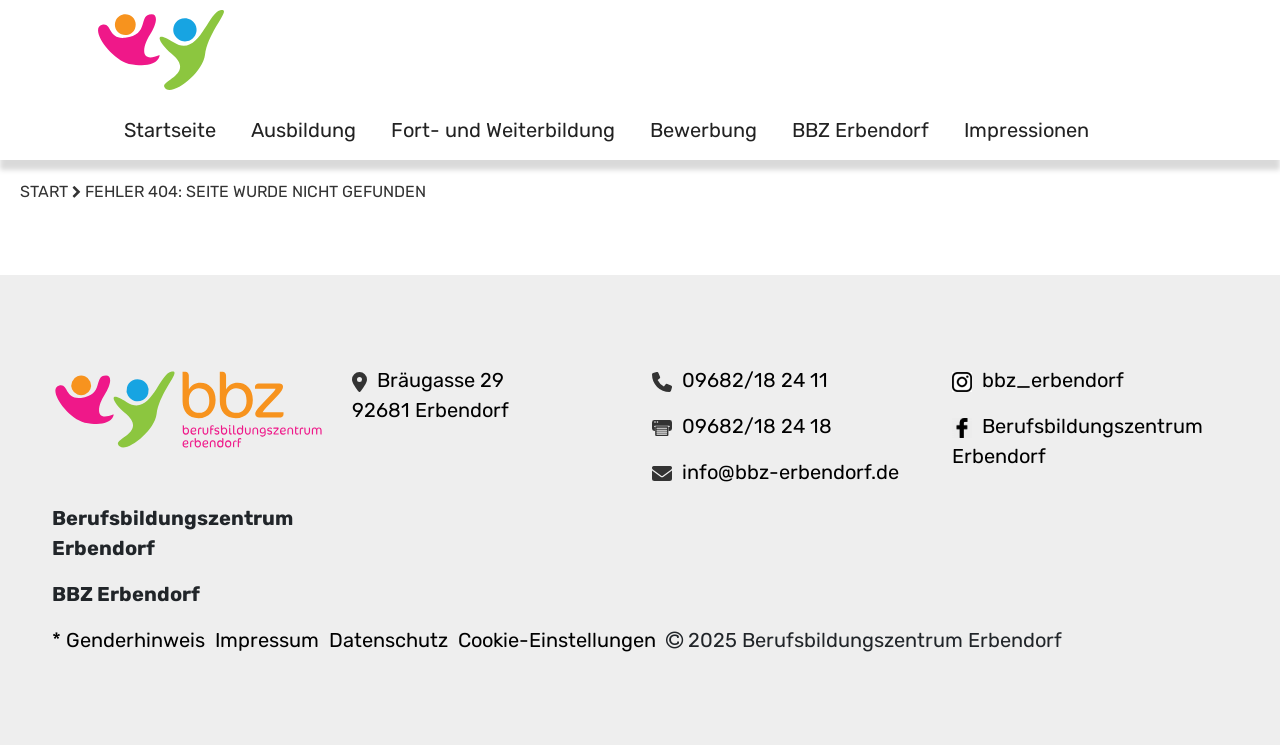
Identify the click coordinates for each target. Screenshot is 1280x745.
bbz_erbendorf (1053, 380)
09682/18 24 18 (757, 426)
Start (44, 191)
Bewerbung (703, 130)
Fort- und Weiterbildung (503, 130)
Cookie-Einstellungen (557, 640)
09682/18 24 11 (755, 380)
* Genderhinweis (128, 640)
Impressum (267, 640)
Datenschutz (388, 640)
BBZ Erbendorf (860, 130)
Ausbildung (303, 130)
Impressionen (1026, 130)
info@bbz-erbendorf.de (790, 472)
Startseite (170, 130)
